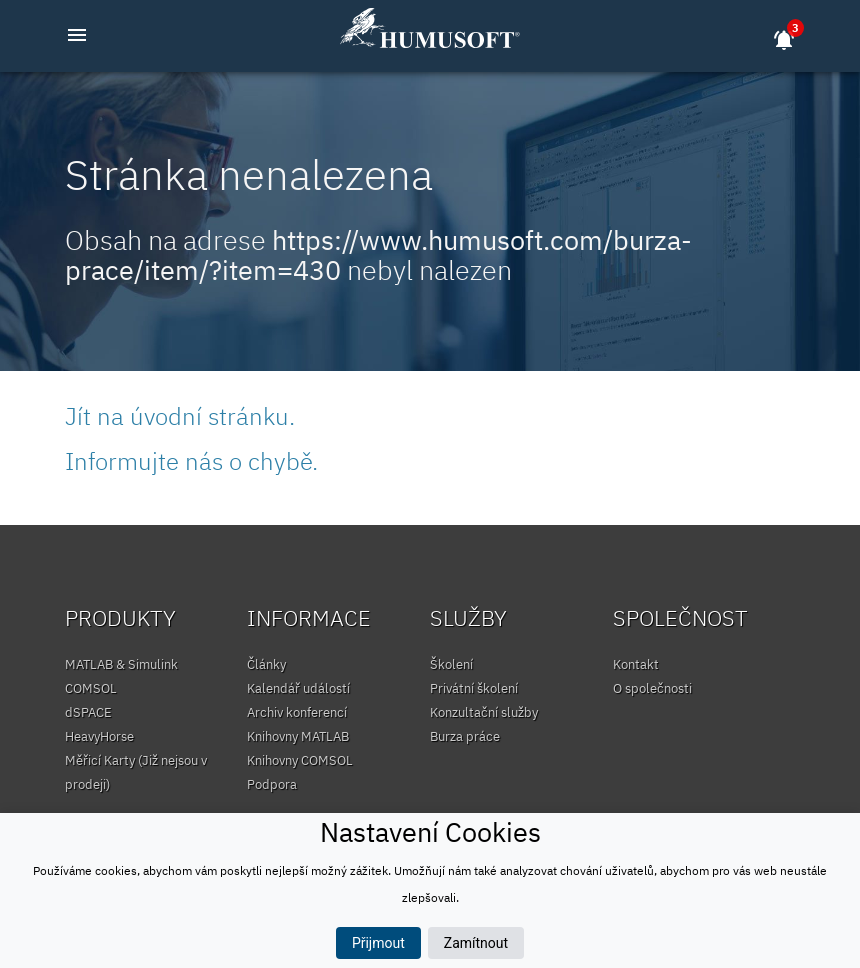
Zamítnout (476, 943)
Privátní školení (474, 688)
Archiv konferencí (297, 712)
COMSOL (91, 688)
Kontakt (636, 664)
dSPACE (88, 712)
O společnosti (652, 688)
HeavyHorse (99, 736)
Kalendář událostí (298, 688)
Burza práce (465, 736)
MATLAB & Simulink (121, 664)
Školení (451, 664)
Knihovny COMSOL (300, 760)
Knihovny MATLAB (298, 736)
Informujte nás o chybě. (191, 461)
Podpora (272, 784)
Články (266, 664)
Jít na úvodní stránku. (180, 416)
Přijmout (378, 943)
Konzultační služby (484, 712)
